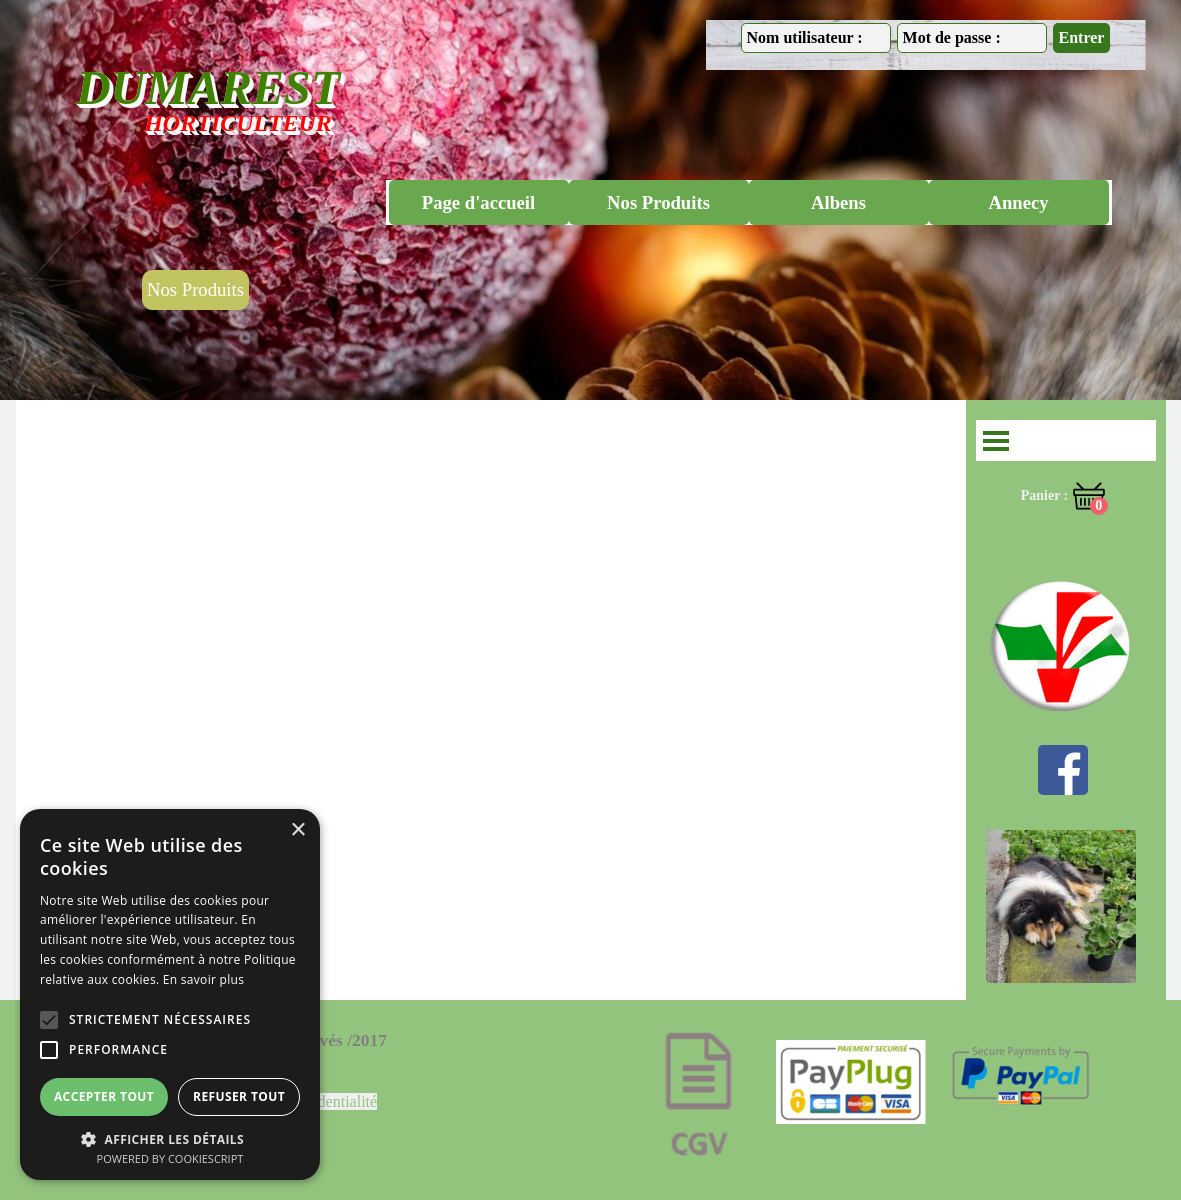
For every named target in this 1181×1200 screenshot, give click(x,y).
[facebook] (1063, 770)
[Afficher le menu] (996, 440)
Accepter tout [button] (104, 1096)
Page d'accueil (478, 202)
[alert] (170, 994)
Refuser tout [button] (239, 1096)
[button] (170, 1137)
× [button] (297, 830)
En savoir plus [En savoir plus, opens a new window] (203, 979)
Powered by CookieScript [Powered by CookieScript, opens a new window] (170, 1158)
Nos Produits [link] (195, 289)
